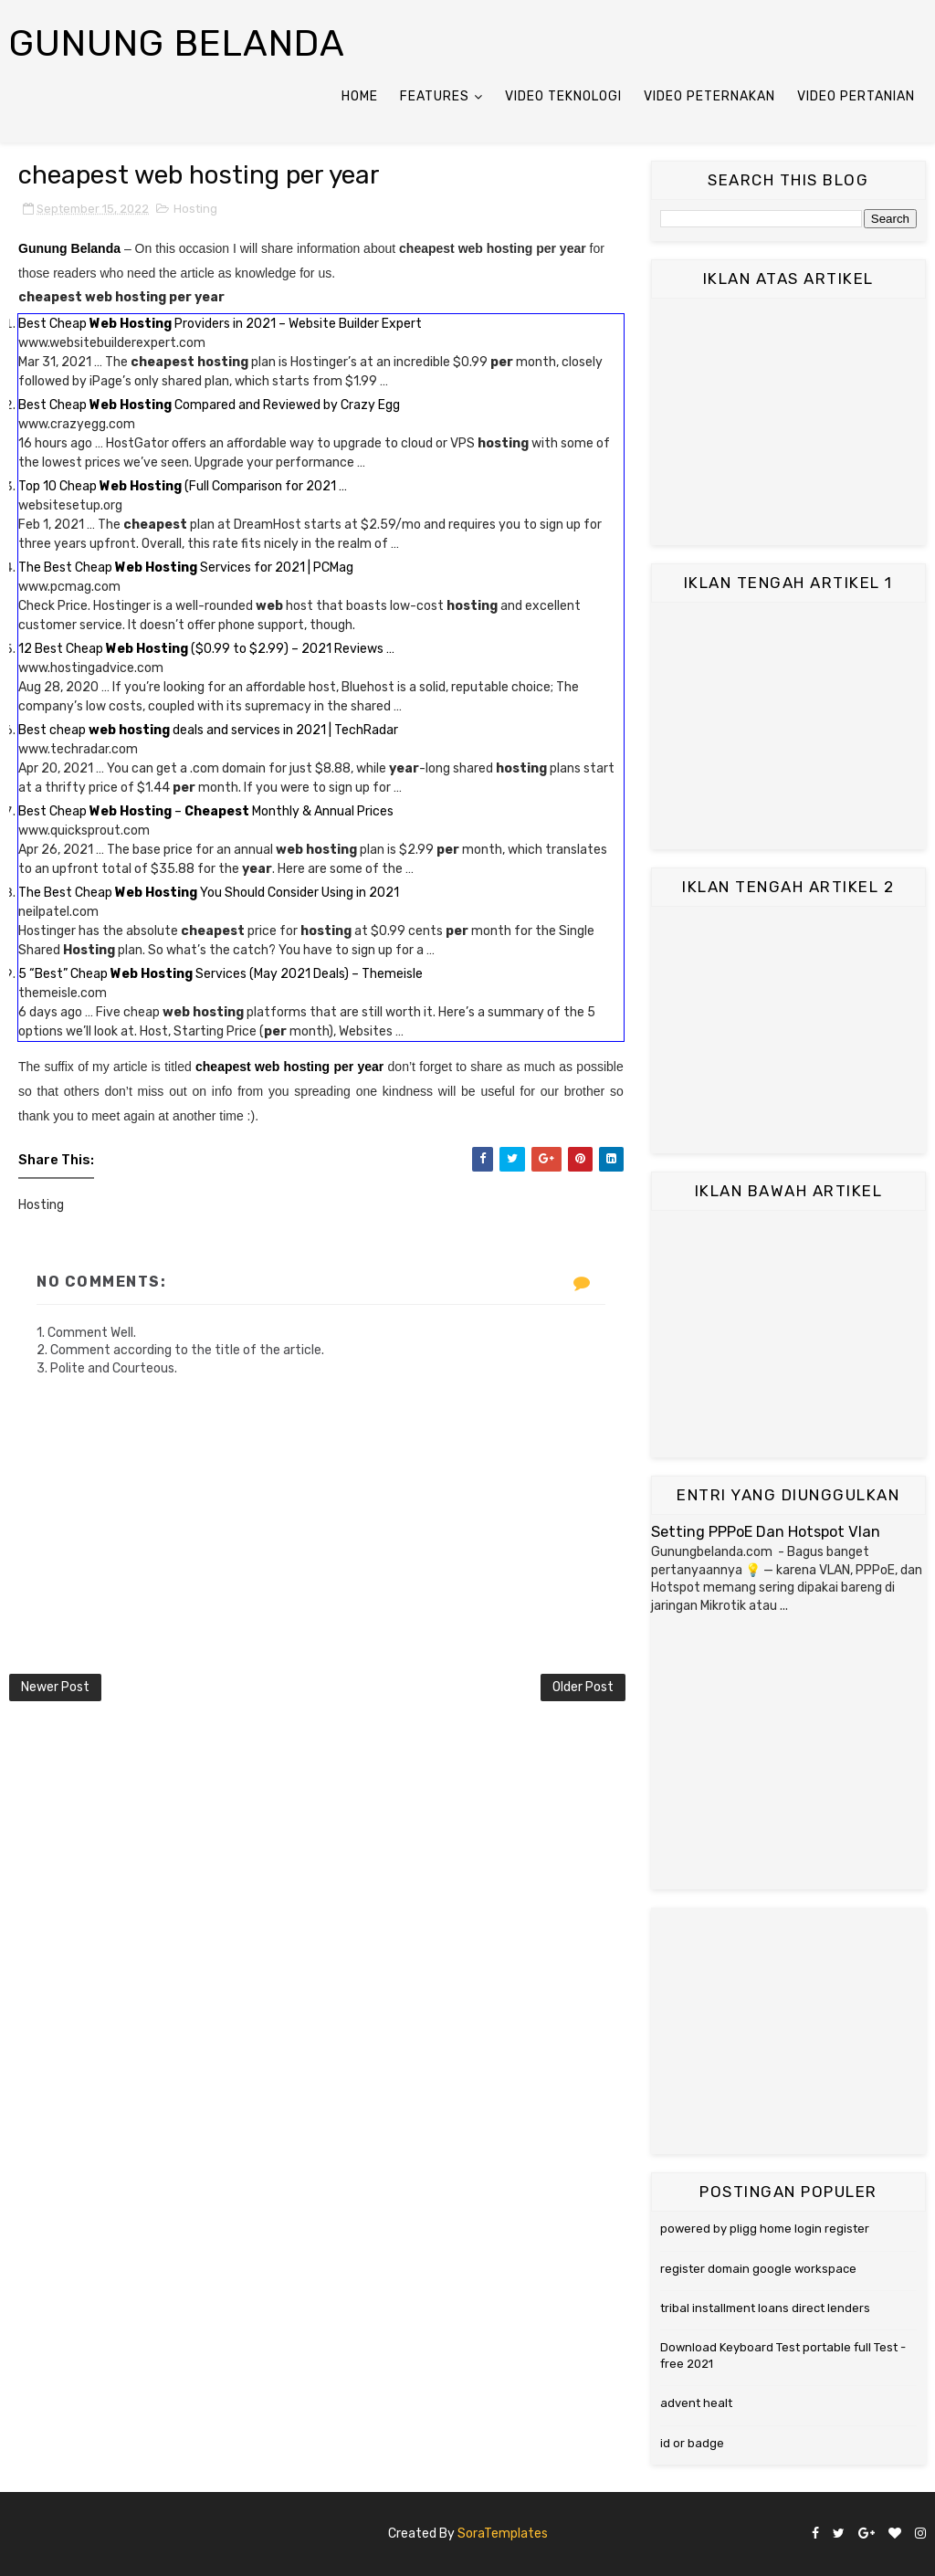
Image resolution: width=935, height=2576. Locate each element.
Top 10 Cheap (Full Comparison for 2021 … (182, 486)
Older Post (583, 1687)
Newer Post (55, 1687)
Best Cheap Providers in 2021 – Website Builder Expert (220, 323)
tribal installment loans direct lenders (765, 2308)
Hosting (195, 209)
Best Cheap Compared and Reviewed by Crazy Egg (209, 405)
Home (359, 96)
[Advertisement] (788, 422)
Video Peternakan (709, 96)
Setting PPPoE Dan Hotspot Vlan (765, 1531)
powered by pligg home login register (764, 2228)
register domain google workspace (758, 2269)
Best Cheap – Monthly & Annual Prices (206, 811)
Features (434, 96)
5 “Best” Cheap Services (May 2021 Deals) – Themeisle (220, 974)
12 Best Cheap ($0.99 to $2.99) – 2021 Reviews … (206, 649)
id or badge (692, 2443)
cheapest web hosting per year (289, 1066)
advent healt (696, 2403)
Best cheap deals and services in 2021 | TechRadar (208, 730)
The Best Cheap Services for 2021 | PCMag (185, 567)
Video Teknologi (563, 96)
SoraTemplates (502, 2533)
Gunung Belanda (177, 43)
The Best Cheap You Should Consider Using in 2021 (208, 892)
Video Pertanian (856, 96)
